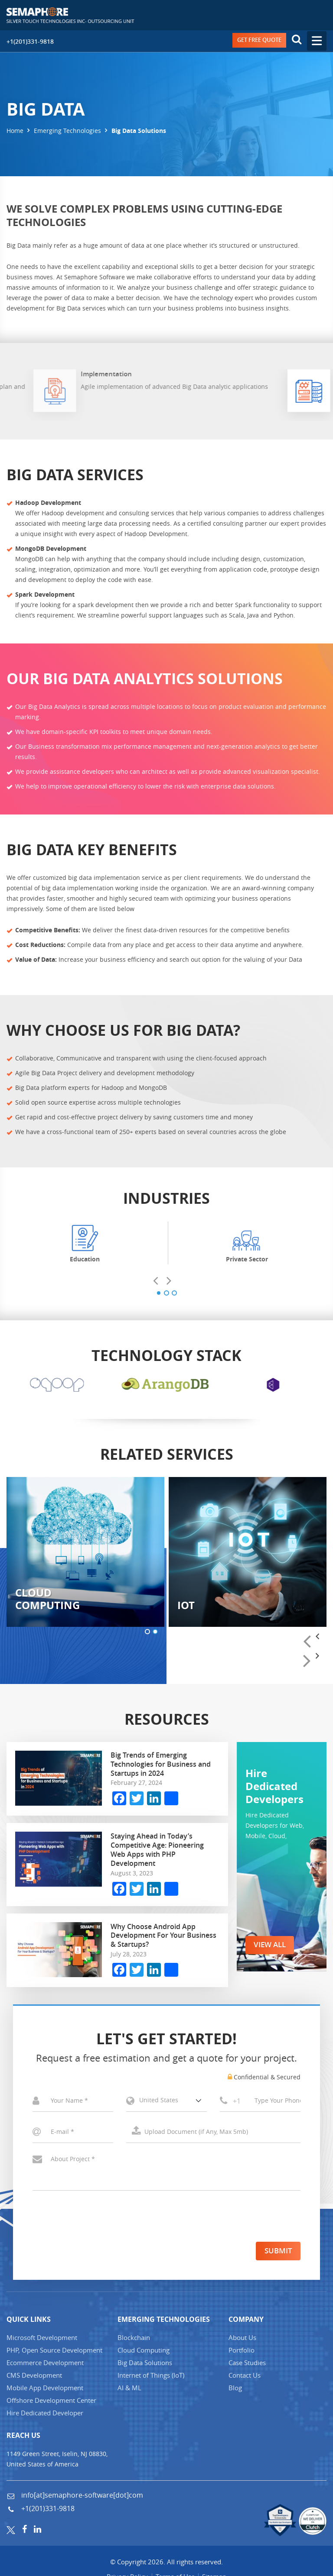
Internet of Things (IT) (151, 2376)
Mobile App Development (45, 2389)
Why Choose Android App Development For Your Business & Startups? (163, 1936)
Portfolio (242, 2351)
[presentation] (159, 1281)
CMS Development (34, 2376)
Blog (235, 2389)
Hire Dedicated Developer (45, 2414)
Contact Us (245, 2376)
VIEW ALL (271, 1946)
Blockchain (134, 2339)
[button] (159, 1293)
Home (15, 130)
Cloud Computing (144, 2351)
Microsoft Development (42, 2339)
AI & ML (129, 2389)
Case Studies (247, 2364)
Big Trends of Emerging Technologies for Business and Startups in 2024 (161, 1765)
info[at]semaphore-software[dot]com (81, 2497)
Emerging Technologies (67, 130)
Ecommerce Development (45, 2364)
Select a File (213, 2133)
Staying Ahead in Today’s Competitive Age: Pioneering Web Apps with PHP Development (157, 1851)
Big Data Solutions (145, 2364)
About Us (242, 2339)
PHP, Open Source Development (54, 2351)
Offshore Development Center (51, 2402)
